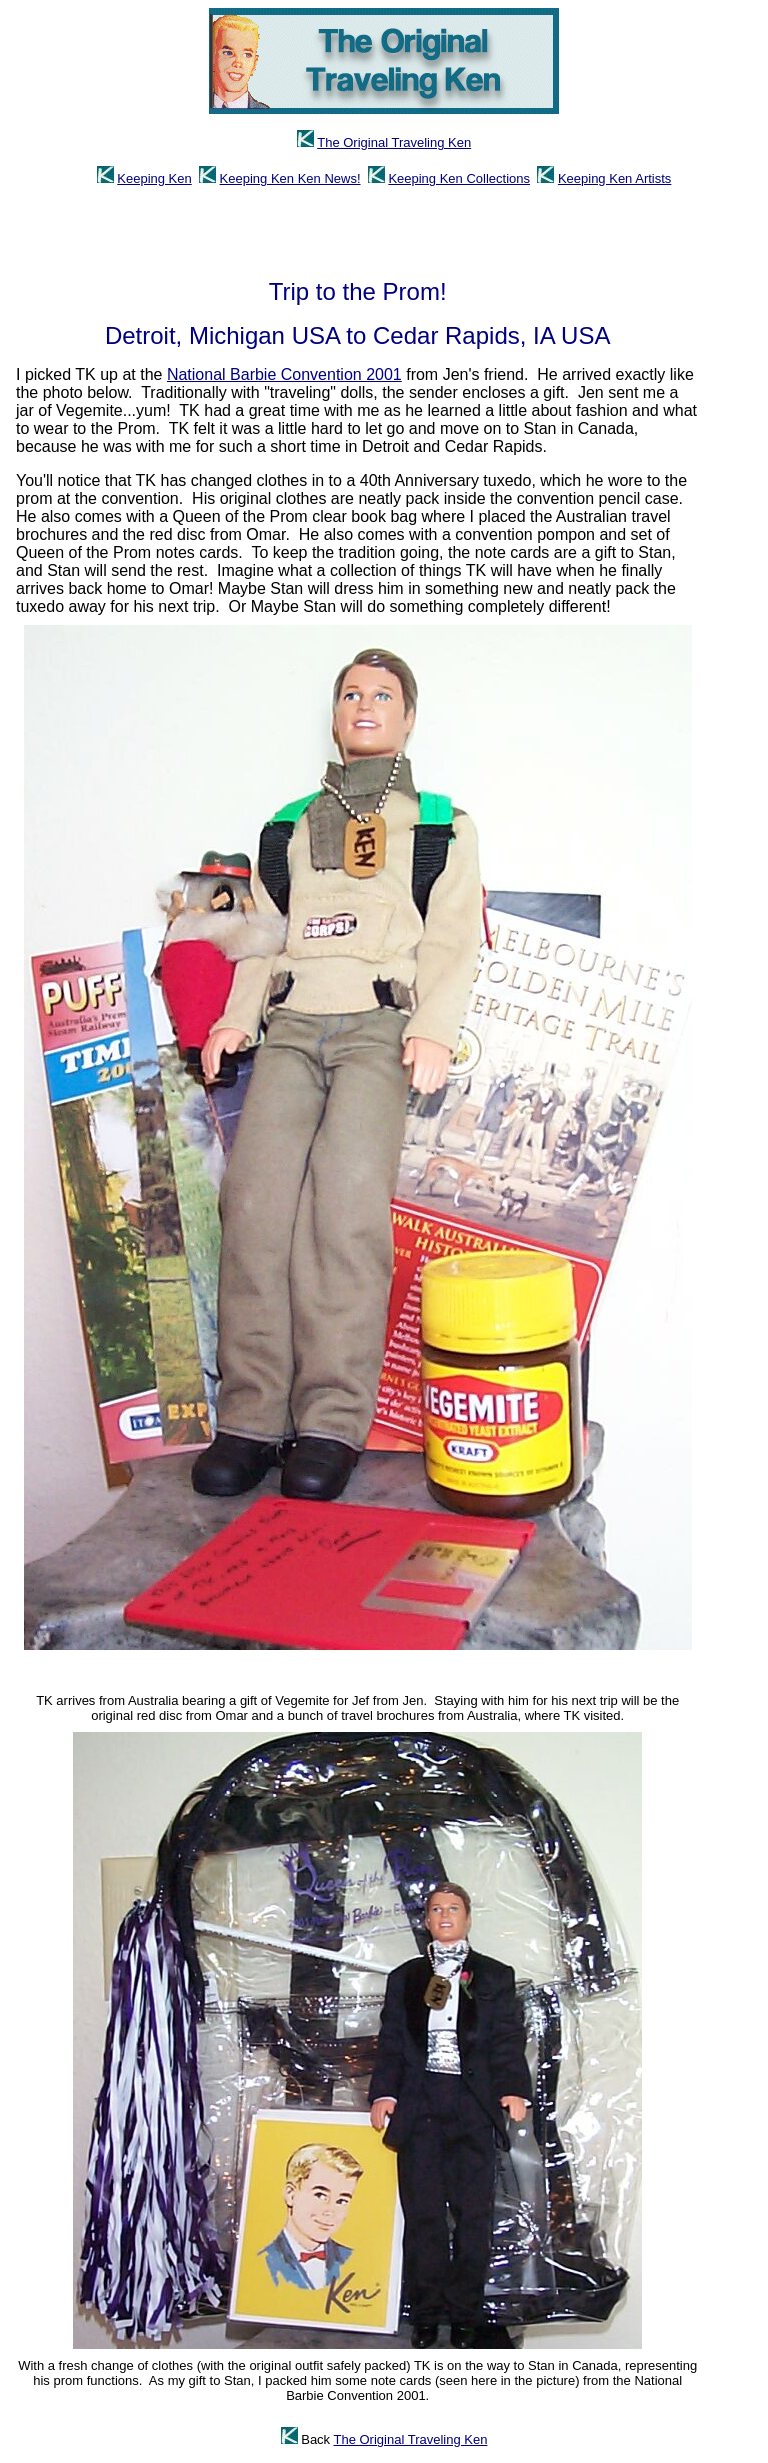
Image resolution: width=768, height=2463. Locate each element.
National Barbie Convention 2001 (284, 374)
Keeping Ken (154, 178)
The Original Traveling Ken (394, 142)
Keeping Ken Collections (459, 178)
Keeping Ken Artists (614, 178)
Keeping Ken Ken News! (290, 178)
